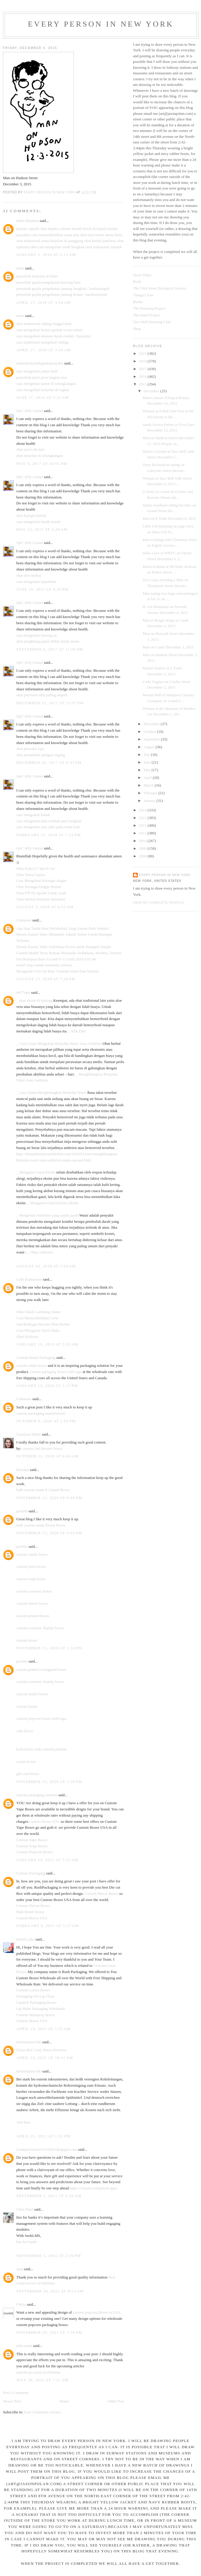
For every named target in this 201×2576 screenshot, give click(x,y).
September (152, 739)
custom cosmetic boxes (34, 1591)
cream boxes (25, 1761)
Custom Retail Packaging (35, 1357)
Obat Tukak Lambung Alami (38, 1312)
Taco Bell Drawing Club (152, 322)
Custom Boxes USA (44, 1821)
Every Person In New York (101, 24)
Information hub (28, 2042)
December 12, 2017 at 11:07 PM (50, 703)
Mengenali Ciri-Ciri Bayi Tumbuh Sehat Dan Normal (57, 971)
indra (20, 268)
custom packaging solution (36, 1795)
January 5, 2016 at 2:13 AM (46, 254)
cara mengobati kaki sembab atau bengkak (49, 821)
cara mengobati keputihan (36, 581)
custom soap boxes (30, 1579)
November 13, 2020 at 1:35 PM (49, 1648)
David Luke (25, 1939)
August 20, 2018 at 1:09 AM (46, 1266)
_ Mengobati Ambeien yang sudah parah (47, 1215)
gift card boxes (27, 1773)
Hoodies (22, 1469)
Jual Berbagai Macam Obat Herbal (42, 1324)
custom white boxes (31, 1365)
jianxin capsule (27, 228)
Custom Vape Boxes (31, 1840)
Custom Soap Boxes (31, 1846)
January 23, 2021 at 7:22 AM (47, 1860)
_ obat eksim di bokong (34, 1000)
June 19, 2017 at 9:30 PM (42, 589)
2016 (143, 376)
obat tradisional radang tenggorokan (44, 323)
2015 (143, 384)
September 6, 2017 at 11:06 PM (49, 649)
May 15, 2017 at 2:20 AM (42, 529)
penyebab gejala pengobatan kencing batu (48, 282)
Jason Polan (142, 275)
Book (137, 281)
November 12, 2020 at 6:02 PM (49, 1533)
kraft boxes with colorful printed (41, 1749)
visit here (23, 2122)
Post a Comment (15, 2392)
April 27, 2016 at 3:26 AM (43, 350)
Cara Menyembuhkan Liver (37, 1318)
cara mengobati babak (33, 815)
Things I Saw (143, 295)
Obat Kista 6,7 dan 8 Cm (35, 868)
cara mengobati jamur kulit (37, 371)
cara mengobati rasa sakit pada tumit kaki (48, 827)
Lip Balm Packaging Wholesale (40, 2008)
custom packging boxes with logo (56, 1371)
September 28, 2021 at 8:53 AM (50, 2291)
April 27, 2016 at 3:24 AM (43, 302)
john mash (24, 2345)
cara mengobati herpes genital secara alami (49, 330)
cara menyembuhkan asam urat (55, 235)
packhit (21, 1511)
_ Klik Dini (77, 1031)
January (150, 800)
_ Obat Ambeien (40, 1252)
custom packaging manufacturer (41, 1413)
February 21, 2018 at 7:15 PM (48, 835)
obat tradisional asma (32, 240)
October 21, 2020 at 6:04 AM (47, 1456)
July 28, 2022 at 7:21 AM (42, 2380)
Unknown (23, 920)
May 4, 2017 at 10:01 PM (41, 463)
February (151, 793)
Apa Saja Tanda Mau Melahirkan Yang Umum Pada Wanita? (62, 928)
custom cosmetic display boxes (40, 1628)
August (150, 747)
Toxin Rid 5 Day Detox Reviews (41, 2050)
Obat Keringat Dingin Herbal (38, 887)
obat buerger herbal (31, 515)
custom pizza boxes (31, 1566)
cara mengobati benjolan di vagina (42, 390)
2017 (143, 369)
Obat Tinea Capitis (30, 874)
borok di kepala (95, 228)
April (148, 777)
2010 (143, 840)
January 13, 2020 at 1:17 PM (47, 1385)
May (148, 770)
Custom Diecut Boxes (101, 1893)
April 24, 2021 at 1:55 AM (43, 2028)
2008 (143, 856)
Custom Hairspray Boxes (35, 2015)
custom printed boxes (32, 1616)
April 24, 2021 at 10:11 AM (44, 2057)
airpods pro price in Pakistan (38, 2372)
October (150, 731)
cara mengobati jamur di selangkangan (46, 383)
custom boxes (26, 1640)
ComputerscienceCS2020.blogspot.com (46, 2149)
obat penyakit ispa (30, 748)
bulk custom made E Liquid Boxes (42, 1490)
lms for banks (26, 2242)
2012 (143, 825)
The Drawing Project (149, 308)
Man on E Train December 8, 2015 (169, 518)
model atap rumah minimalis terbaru (44, 965)
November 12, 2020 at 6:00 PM (49, 1497)
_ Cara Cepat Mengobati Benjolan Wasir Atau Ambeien (59, 1043)
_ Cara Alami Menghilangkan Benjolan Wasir (51, 1092)
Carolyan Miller (28, 1434)
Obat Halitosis (27, 1336)
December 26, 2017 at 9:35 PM (49, 762)
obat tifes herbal (28, 575)
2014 (143, 810)
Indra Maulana (27, 220)
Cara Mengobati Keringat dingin (41, 880)
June (148, 762)
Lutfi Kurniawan (29, 1279)
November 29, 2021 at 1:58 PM (49, 2332)
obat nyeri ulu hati (30, 449)
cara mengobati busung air (36, 635)
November (152, 724)
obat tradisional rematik (103, 247)
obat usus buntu (92, 235)
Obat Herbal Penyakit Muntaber (40, 899)
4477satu (23, 992)
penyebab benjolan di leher (37, 276)
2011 (143, 833)
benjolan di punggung (66, 240)
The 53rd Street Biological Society (160, 288)
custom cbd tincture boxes (42, 1448)
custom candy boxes (31, 1554)
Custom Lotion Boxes (33, 1990)
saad (19, 2269)
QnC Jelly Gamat (29, 410)
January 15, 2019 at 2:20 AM (47, 1344)
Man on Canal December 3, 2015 (168, 647)
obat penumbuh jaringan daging (40, 755)
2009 (143, 848)
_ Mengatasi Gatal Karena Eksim (53, 1203)
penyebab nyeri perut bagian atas (41, 377)
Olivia (21, 2304)
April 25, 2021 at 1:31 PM (43, 2136)
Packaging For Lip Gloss (35, 1996)
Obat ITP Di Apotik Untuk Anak (41, 893)
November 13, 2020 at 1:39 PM (49, 1781)
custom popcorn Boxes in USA (96, 2312)
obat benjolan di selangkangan (39, 455)
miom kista (113, 235)
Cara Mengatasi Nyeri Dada (37, 1330)
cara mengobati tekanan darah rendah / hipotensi (53, 336)
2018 (143, 361)
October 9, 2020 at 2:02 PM (46, 1421)
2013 (143, 817)
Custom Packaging (30, 1873)
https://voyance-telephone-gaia (93, 2188)
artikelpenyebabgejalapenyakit (39, 363)
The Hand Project (146, 315)
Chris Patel (24, 2209)
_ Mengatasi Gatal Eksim (35, 1172)
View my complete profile (158, 902)
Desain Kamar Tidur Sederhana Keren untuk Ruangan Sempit (63, 946)
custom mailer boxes (32, 1694)
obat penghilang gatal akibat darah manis (47, 641)
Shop (137, 328)
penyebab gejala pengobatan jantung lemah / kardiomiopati (61, 294)
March (149, 785)
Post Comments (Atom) (42, 2412)
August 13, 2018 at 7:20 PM (45, 979)
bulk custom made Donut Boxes (41, 1525)
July (147, 754)
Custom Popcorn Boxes (34, 1852)
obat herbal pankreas (100, 240)
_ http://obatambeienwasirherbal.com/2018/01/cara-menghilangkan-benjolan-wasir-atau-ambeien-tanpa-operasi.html (67, 1153)
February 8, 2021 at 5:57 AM (47, 1925)
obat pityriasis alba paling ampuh (41, 695)
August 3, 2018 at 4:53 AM (45, 907)
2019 (143, 353)
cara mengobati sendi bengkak (61, 247)
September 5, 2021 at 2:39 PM (48, 2255)
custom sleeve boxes (32, 1603)
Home (64, 2401)
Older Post (116, 2401)
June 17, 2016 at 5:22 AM (42, 397)
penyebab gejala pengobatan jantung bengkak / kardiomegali (63, 288)
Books (138, 302)
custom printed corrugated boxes (41, 1669)
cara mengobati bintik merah (38, 521)
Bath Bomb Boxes (30, 1912)
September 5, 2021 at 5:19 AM (48, 2195)
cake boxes (24, 1731)
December (152, 391)
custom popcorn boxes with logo (41, 1718)
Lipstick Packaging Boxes (36, 2002)
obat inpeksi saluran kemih (61, 228)
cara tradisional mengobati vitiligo (42, 342)
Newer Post (12, 2401)
